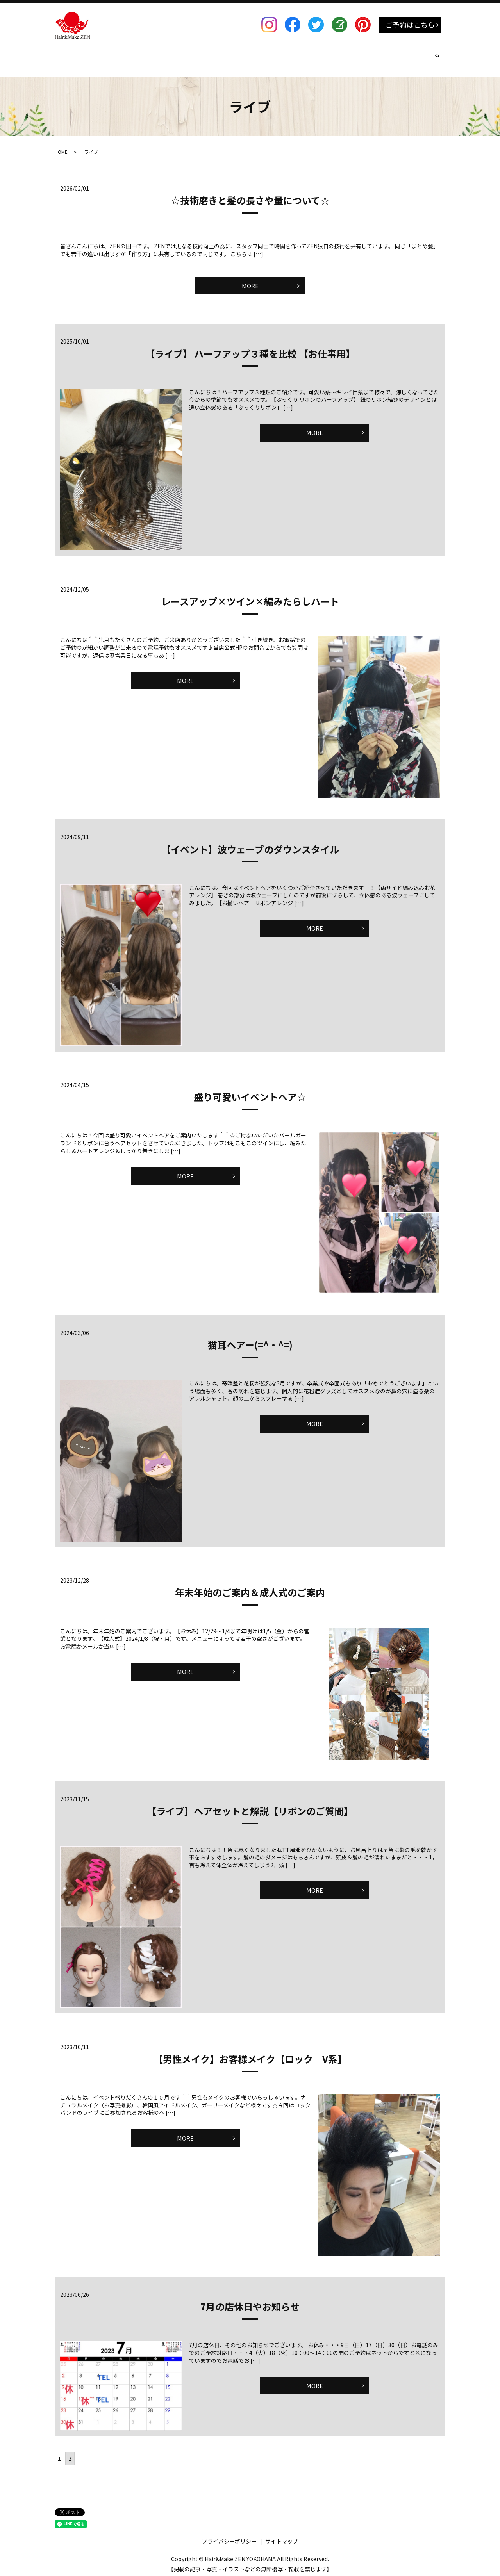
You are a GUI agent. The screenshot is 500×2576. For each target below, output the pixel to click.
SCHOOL (292, 58)
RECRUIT (332, 58)
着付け (218, 58)
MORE (250, 280)
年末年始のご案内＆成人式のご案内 (250, 1589)
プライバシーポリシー (229, 2538)
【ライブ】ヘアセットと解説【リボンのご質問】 (250, 1808)
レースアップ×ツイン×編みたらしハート (250, 598)
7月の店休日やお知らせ (250, 2303)
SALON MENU (113, 58)
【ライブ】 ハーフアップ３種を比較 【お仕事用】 (250, 350)
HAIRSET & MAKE (170, 58)
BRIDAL (254, 58)
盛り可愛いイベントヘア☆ (250, 1093)
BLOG (369, 58)
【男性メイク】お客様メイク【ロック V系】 (250, 2056)
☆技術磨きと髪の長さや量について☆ (250, 193)
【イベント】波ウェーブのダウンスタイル (250, 845)
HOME (71, 58)
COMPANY (407, 58)
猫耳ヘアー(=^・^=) (250, 1341)
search (441, 58)
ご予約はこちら (410, 25)
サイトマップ (281, 2538)
